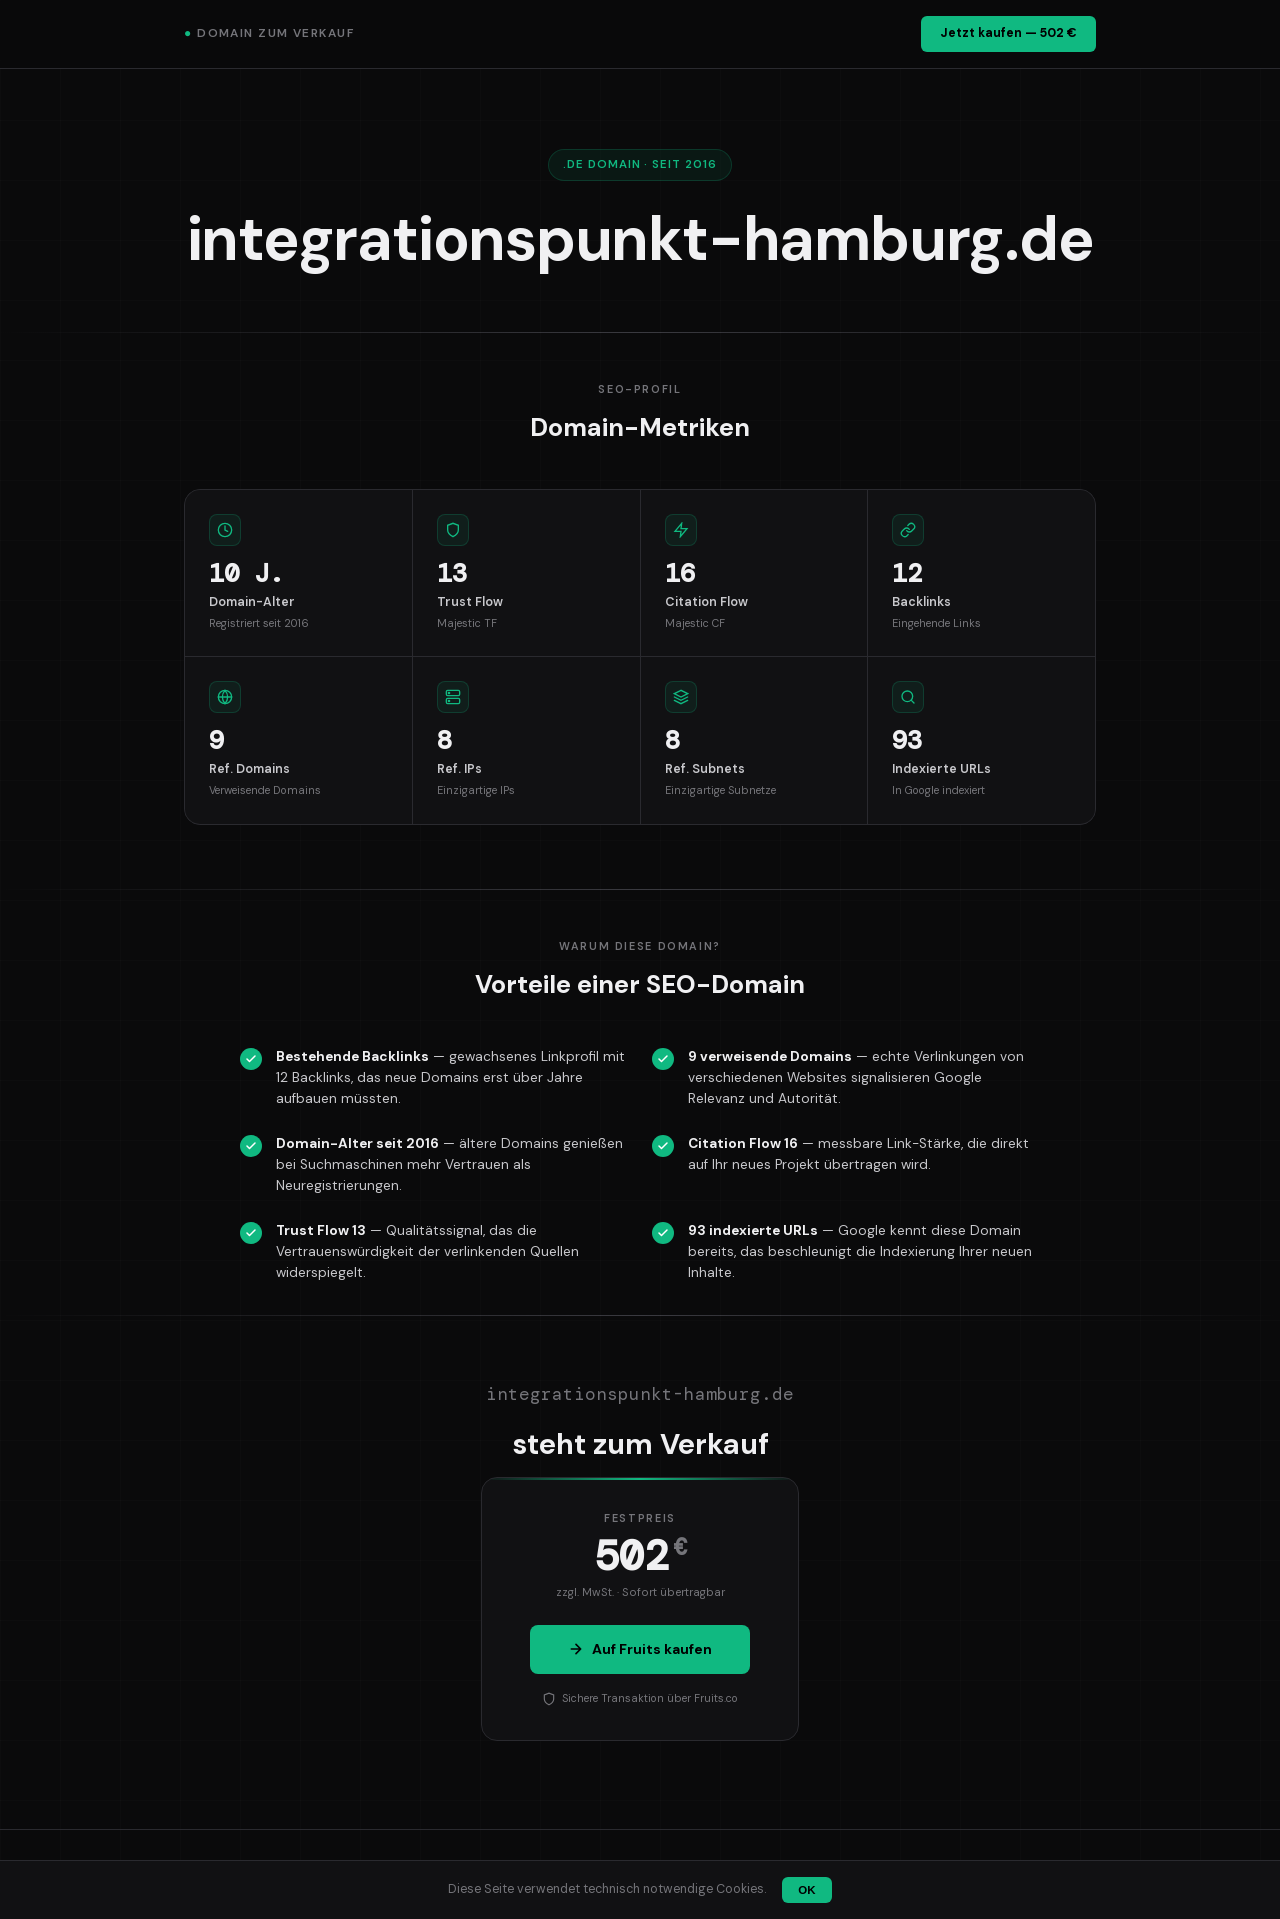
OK (806, 1890)
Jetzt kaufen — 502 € (1008, 33)
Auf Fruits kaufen (640, 1649)
